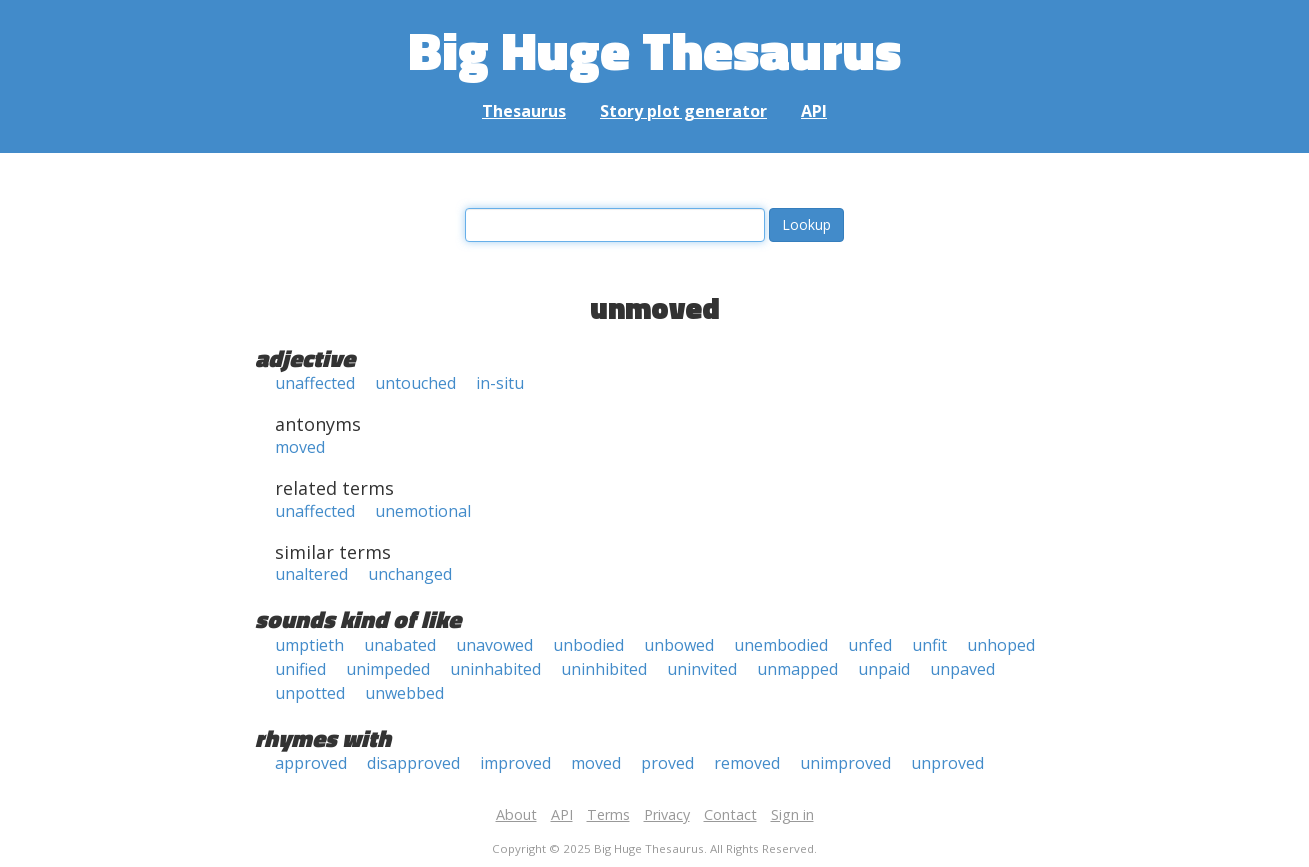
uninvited (702, 669)
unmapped (797, 669)
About (516, 814)
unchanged (410, 574)
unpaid (884, 669)
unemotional (423, 511)
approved (311, 763)
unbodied (588, 645)
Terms (608, 814)
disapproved (413, 763)
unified (300, 669)
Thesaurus (524, 111)
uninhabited (495, 669)
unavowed (494, 645)
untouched (415, 383)
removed (747, 763)
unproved (947, 763)
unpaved (962, 669)
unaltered (311, 574)
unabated (400, 645)
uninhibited (604, 669)
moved (300, 447)
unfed (870, 645)
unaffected (315, 383)
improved (515, 763)
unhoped (1001, 645)
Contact (730, 814)
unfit (929, 645)
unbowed (679, 645)
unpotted (310, 693)
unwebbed (404, 693)
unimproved (845, 763)
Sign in (792, 814)
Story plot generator (683, 111)
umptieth (309, 645)
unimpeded (388, 669)
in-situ (500, 383)
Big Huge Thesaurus (654, 49)
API (814, 111)
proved (667, 763)
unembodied (781, 645)
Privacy (667, 814)
